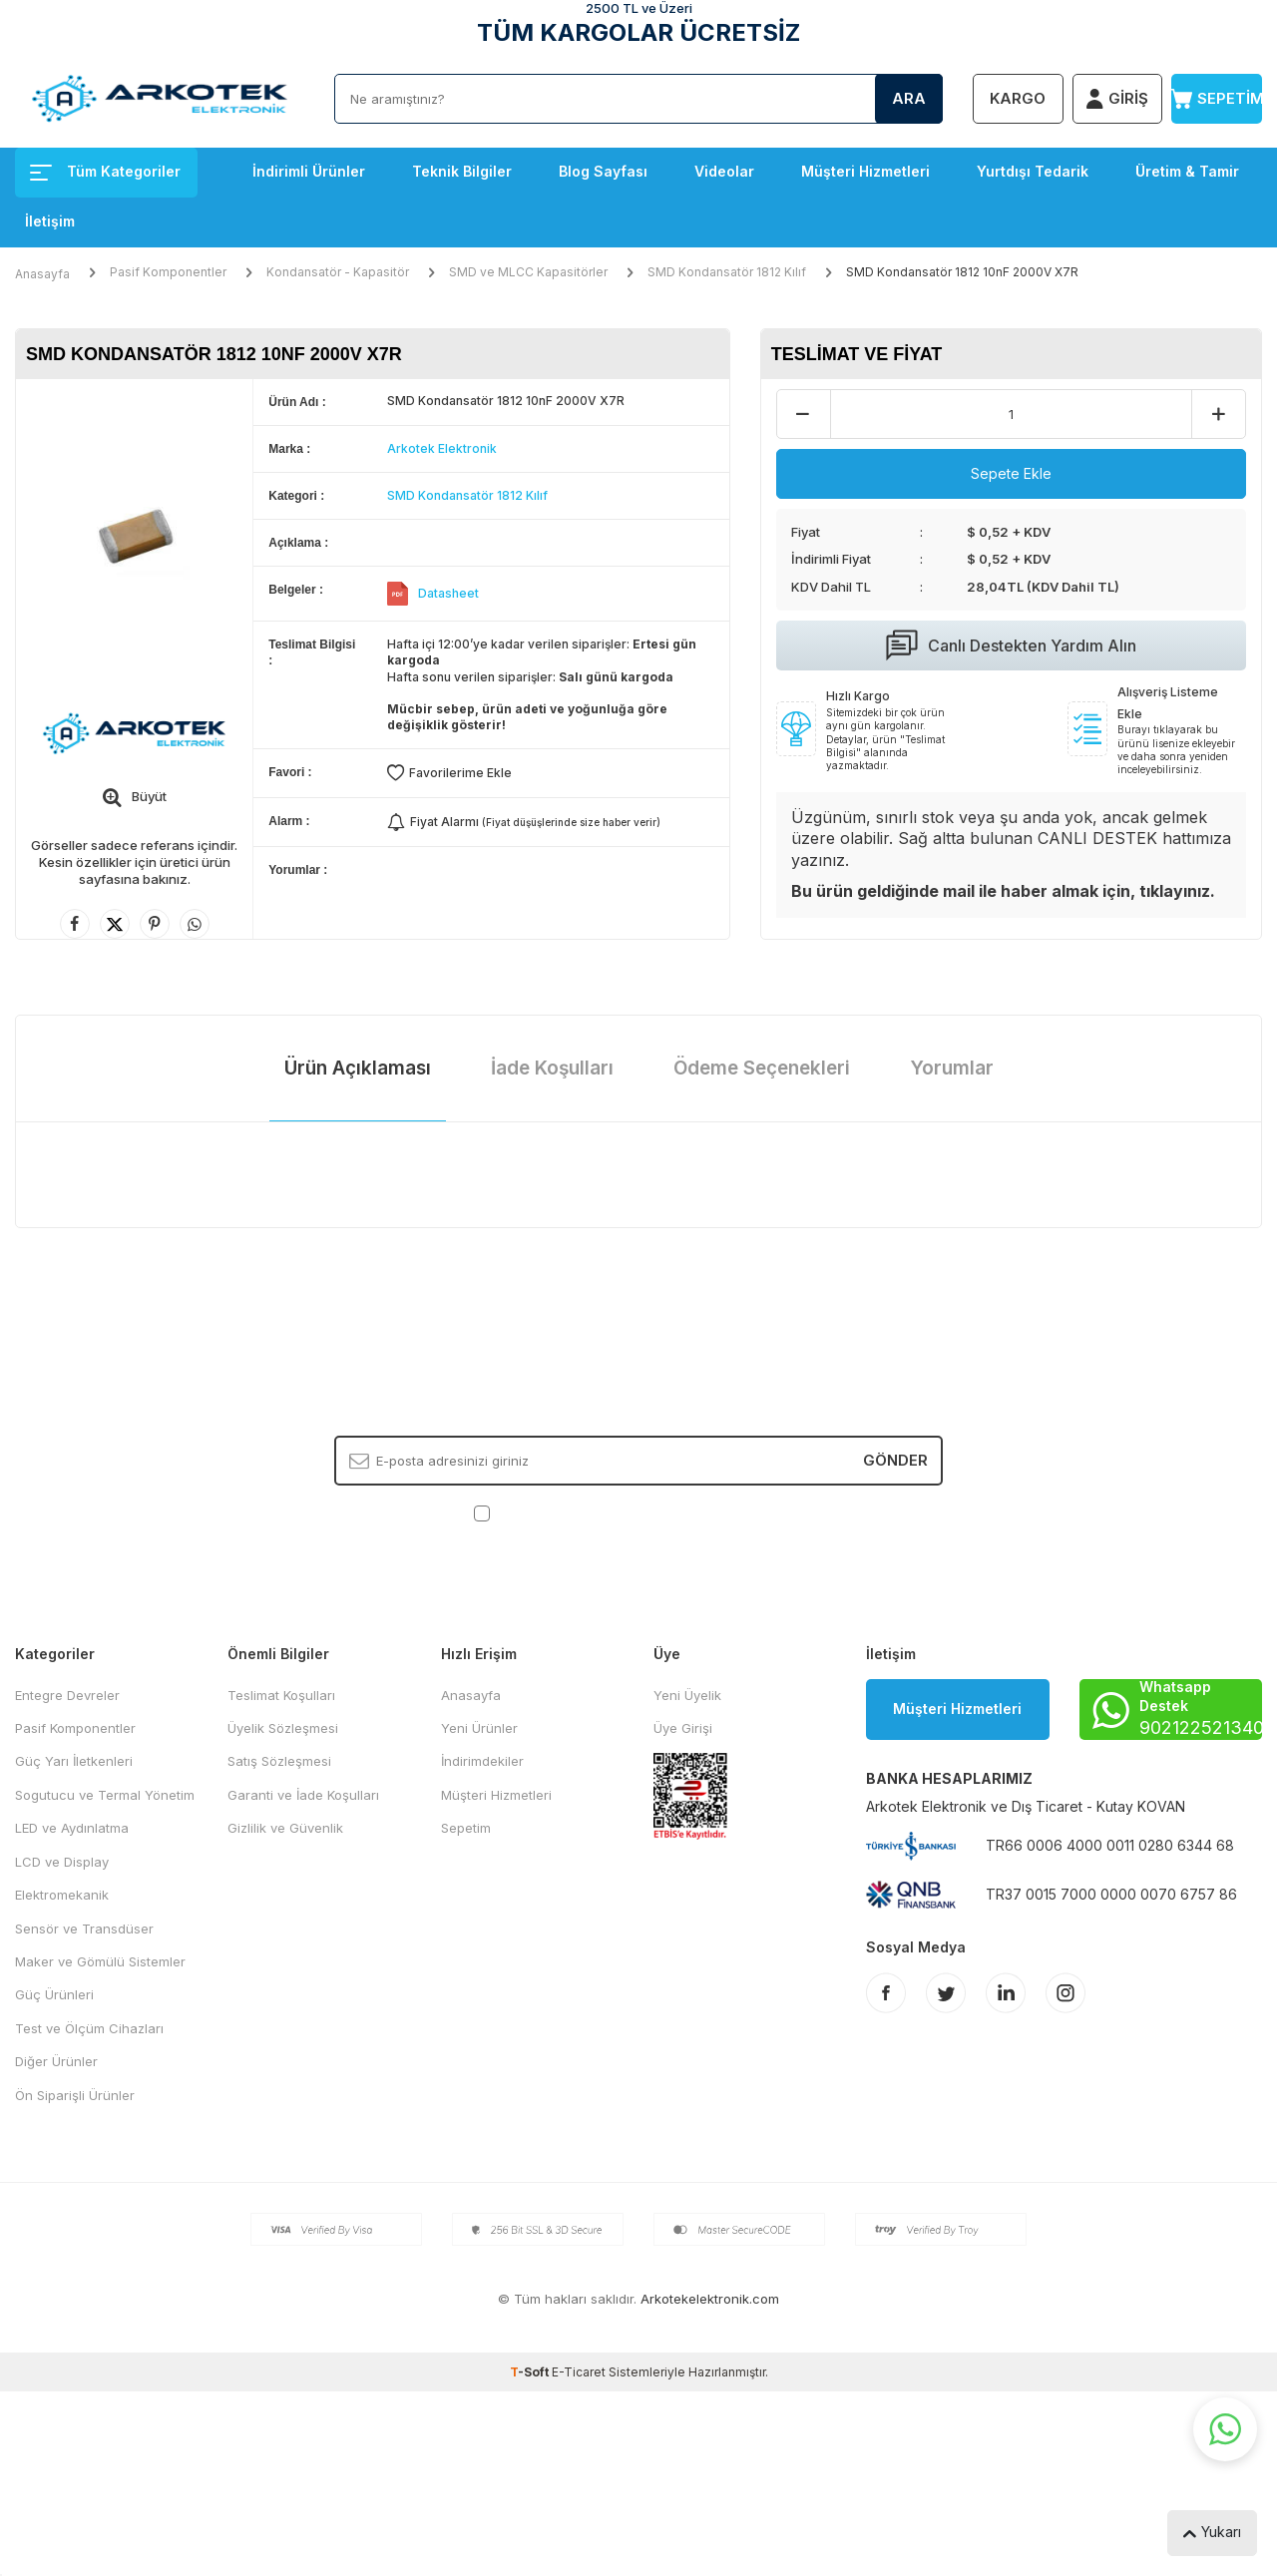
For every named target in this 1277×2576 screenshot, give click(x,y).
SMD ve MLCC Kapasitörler (528, 271)
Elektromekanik (62, 1895)
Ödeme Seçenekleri (761, 1068)
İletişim (50, 221)
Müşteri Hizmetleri (865, 171)
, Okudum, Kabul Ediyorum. (639, 1511)
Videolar (724, 171)
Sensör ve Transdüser (84, 1928)
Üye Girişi (682, 1728)
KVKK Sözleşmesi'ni (564, 1511)
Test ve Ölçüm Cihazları (89, 2028)
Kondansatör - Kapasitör (337, 271)
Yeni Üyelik (687, 1695)
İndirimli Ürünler (308, 171)
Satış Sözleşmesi (279, 1761)
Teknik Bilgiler (462, 171)
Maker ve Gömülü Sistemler (100, 1961)
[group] (134, 534)
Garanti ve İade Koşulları (303, 1795)
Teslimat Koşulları (281, 1695)
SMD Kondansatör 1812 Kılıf (726, 271)
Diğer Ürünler (56, 2061)
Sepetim (466, 1828)
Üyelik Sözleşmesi (282, 1728)
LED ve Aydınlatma (72, 1828)
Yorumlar (952, 1068)
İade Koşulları (552, 1068)
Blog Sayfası (603, 171)
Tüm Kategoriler (105, 171)
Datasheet (448, 593)
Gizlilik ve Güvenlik (285, 1828)
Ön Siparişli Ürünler (75, 2095)
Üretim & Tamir (1187, 171)
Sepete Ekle (1011, 473)
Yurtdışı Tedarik (1032, 171)
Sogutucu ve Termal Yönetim (105, 1795)
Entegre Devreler (67, 1695)
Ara (909, 98)
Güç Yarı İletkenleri (74, 1761)
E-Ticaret (579, 2371)
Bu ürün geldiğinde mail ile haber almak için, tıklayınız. (1003, 891)
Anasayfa (42, 273)
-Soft (531, 2371)
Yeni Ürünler (479, 1728)
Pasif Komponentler (168, 271)
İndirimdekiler (482, 1761)
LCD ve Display (62, 1862)
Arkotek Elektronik (442, 448)
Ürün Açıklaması (357, 1068)
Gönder (895, 1460)
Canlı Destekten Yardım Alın (1011, 645)
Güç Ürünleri (54, 1994)
